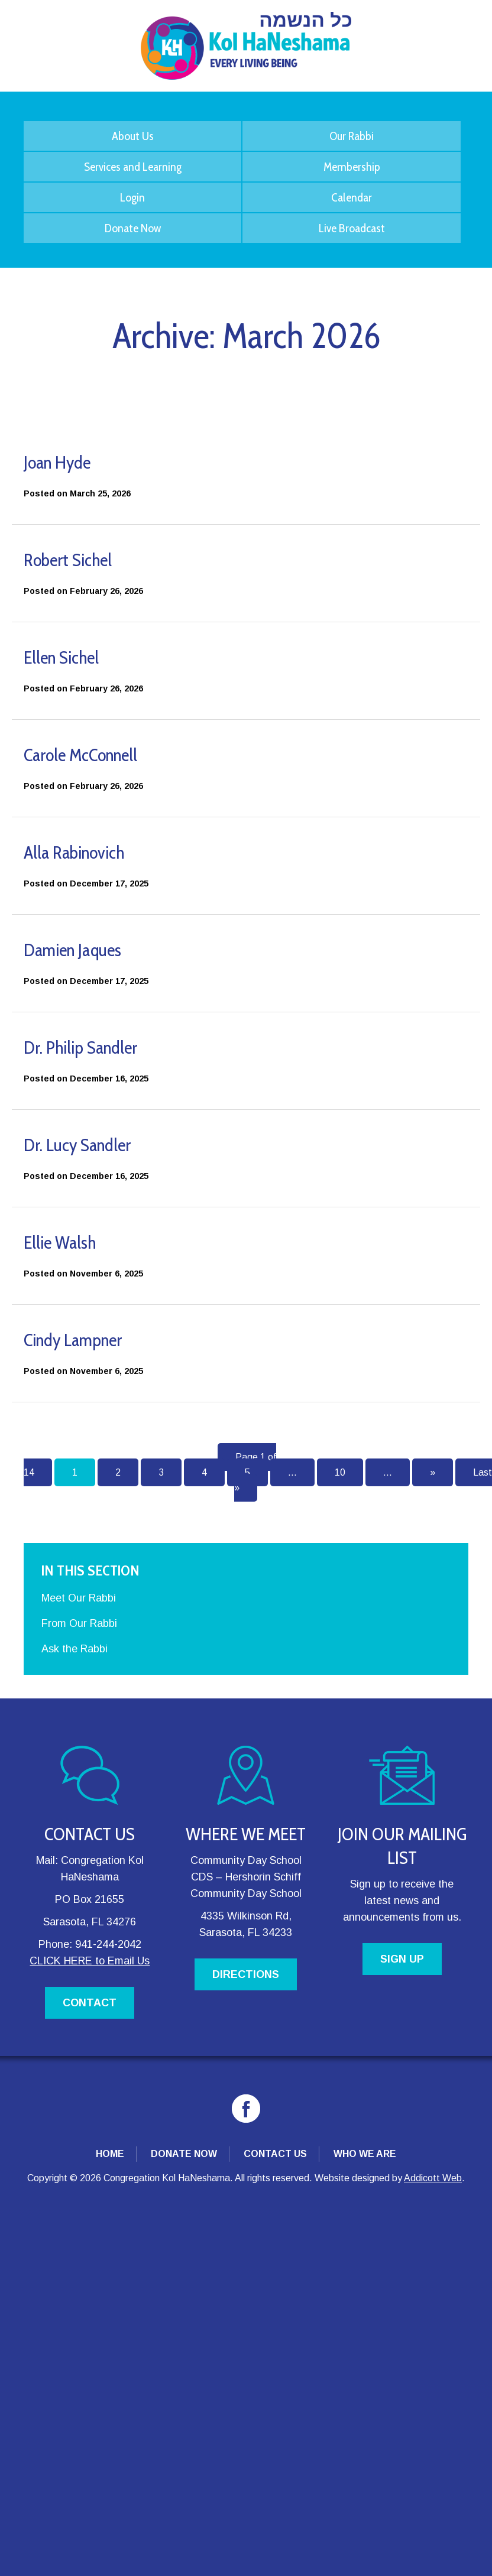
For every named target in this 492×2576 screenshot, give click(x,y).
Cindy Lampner (73, 1340)
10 (340, 1472)
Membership (351, 167)
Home (110, 2154)
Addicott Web (433, 2178)
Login (132, 197)
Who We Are (365, 2154)
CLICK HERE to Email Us (90, 1961)
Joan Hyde (57, 462)
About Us (133, 136)
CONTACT (89, 2003)
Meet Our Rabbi (78, 1598)
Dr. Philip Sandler (80, 1047)
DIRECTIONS (245, 1974)
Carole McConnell (80, 755)
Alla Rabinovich (74, 852)
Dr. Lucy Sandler (77, 1145)
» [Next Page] (432, 1472)
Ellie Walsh (60, 1242)
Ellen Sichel (61, 657)
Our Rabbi (351, 136)
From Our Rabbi (79, 1623)
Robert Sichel (68, 560)
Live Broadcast (352, 228)
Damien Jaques (72, 950)
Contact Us (275, 2154)
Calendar (351, 197)
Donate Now (133, 228)
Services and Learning (133, 167)
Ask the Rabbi (74, 1649)
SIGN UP (402, 1959)
